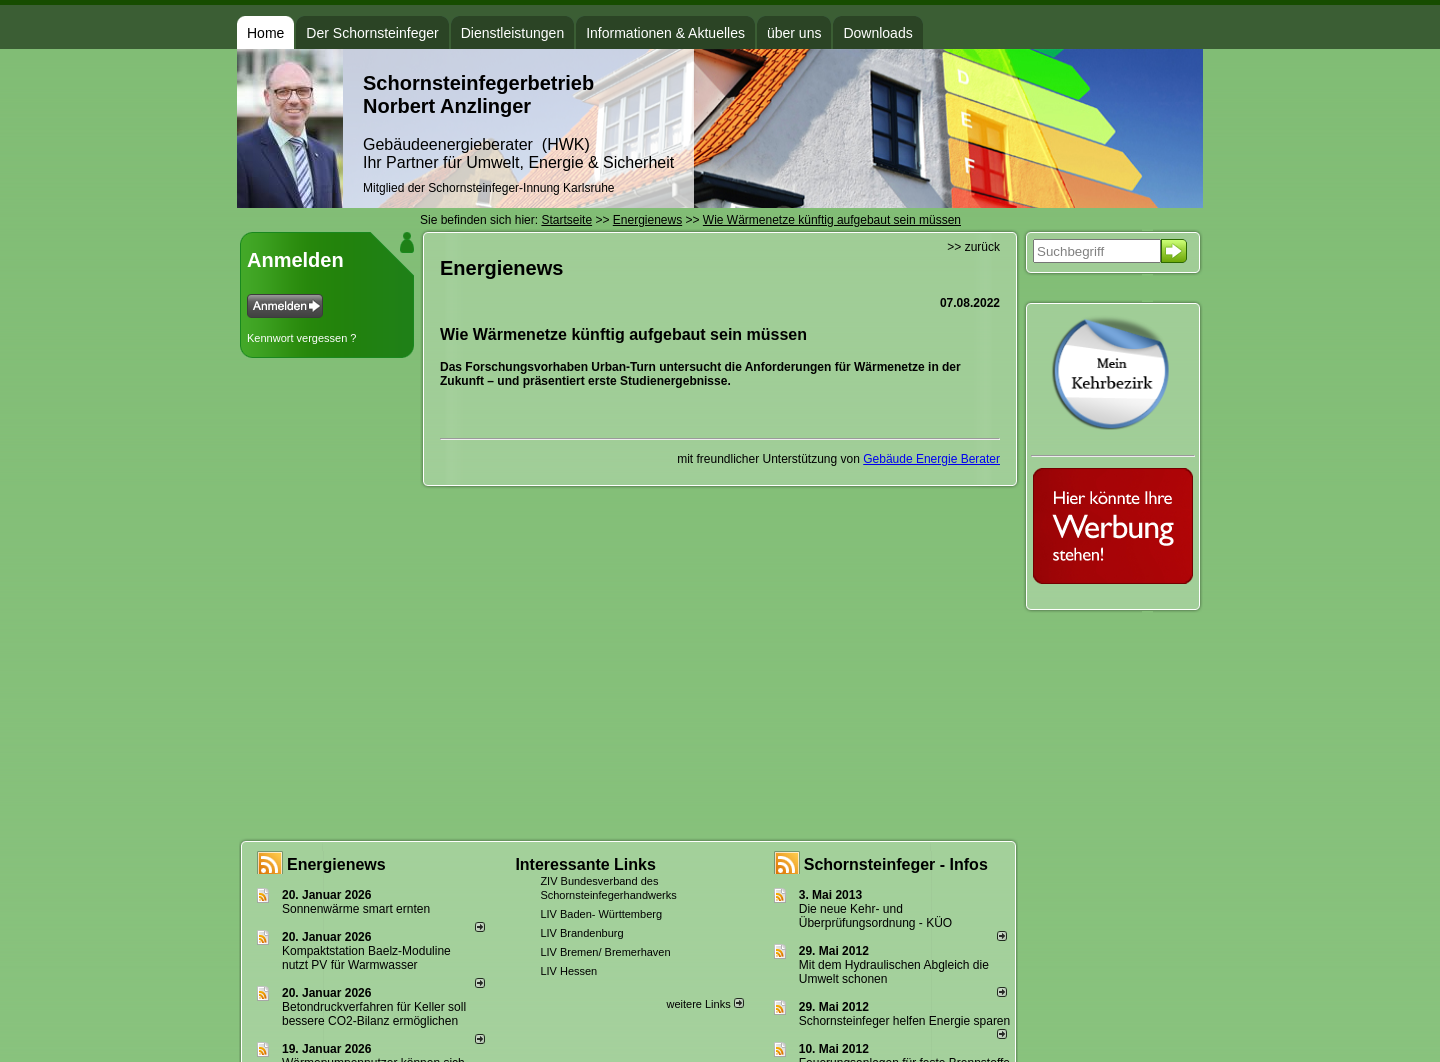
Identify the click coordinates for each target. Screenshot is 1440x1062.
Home (265, 33)
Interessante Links (585, 864)
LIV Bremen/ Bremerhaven (605, 952)
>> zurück (973, 247)
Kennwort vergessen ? (301, 338)
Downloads (877, 33)
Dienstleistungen (513, 33)
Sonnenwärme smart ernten (356, 909)
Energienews (336, 864)
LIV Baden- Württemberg (601, 914)
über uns (794, 33)
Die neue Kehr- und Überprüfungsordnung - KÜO (875, 916)
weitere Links (704, 1004)
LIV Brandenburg (581, 933)
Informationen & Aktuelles (665, 33)
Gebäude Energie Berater (931, 459)
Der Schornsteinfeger (372, 33)
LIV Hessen (568, 971)
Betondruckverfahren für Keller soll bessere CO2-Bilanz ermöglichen (374, 1014)
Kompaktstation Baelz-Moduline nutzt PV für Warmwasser (366, 958)
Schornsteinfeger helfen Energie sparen (904, 1021)
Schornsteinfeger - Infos (896, 864)
